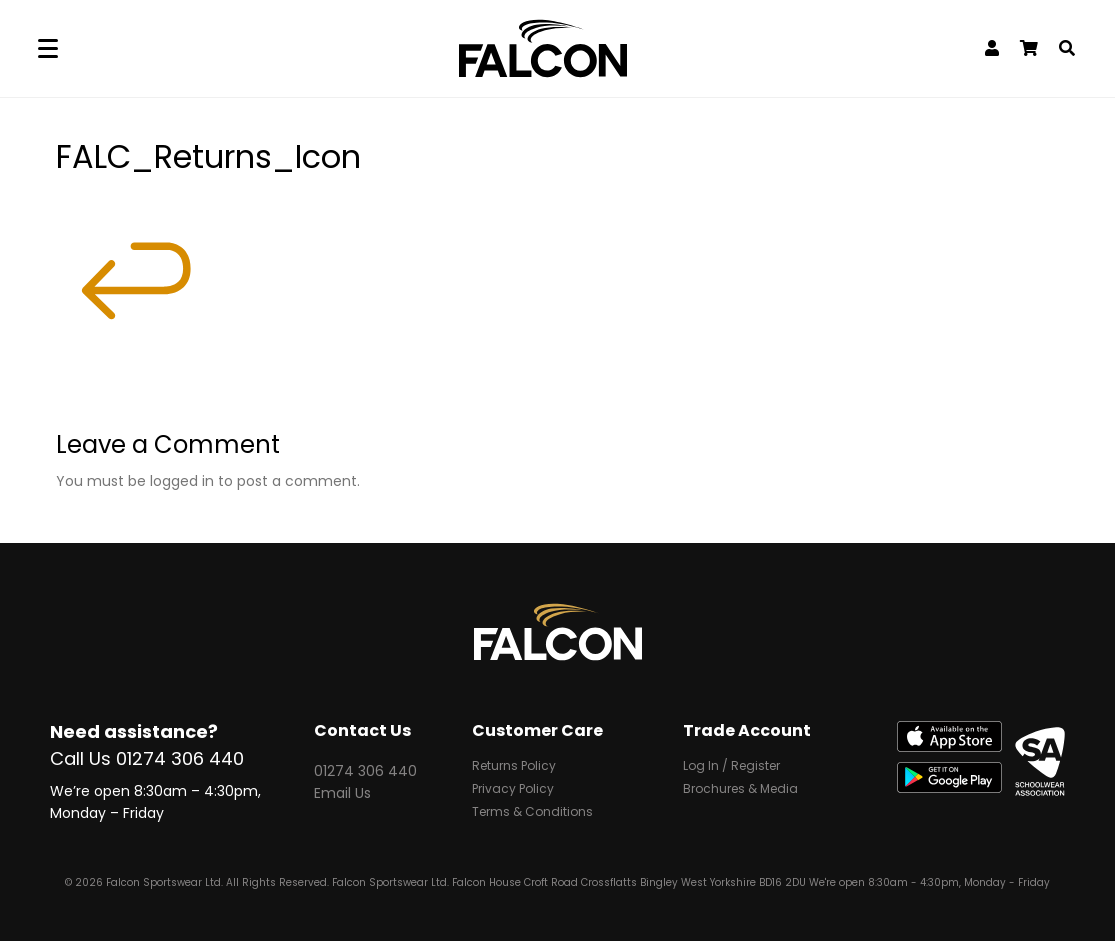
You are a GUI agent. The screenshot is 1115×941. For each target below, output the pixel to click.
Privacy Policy (513, 790)
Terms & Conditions (532, 813)
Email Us (342, 793)
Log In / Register (731, 767)
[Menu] (48, 49)
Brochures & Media (740, 790)
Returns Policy (514, 767)
